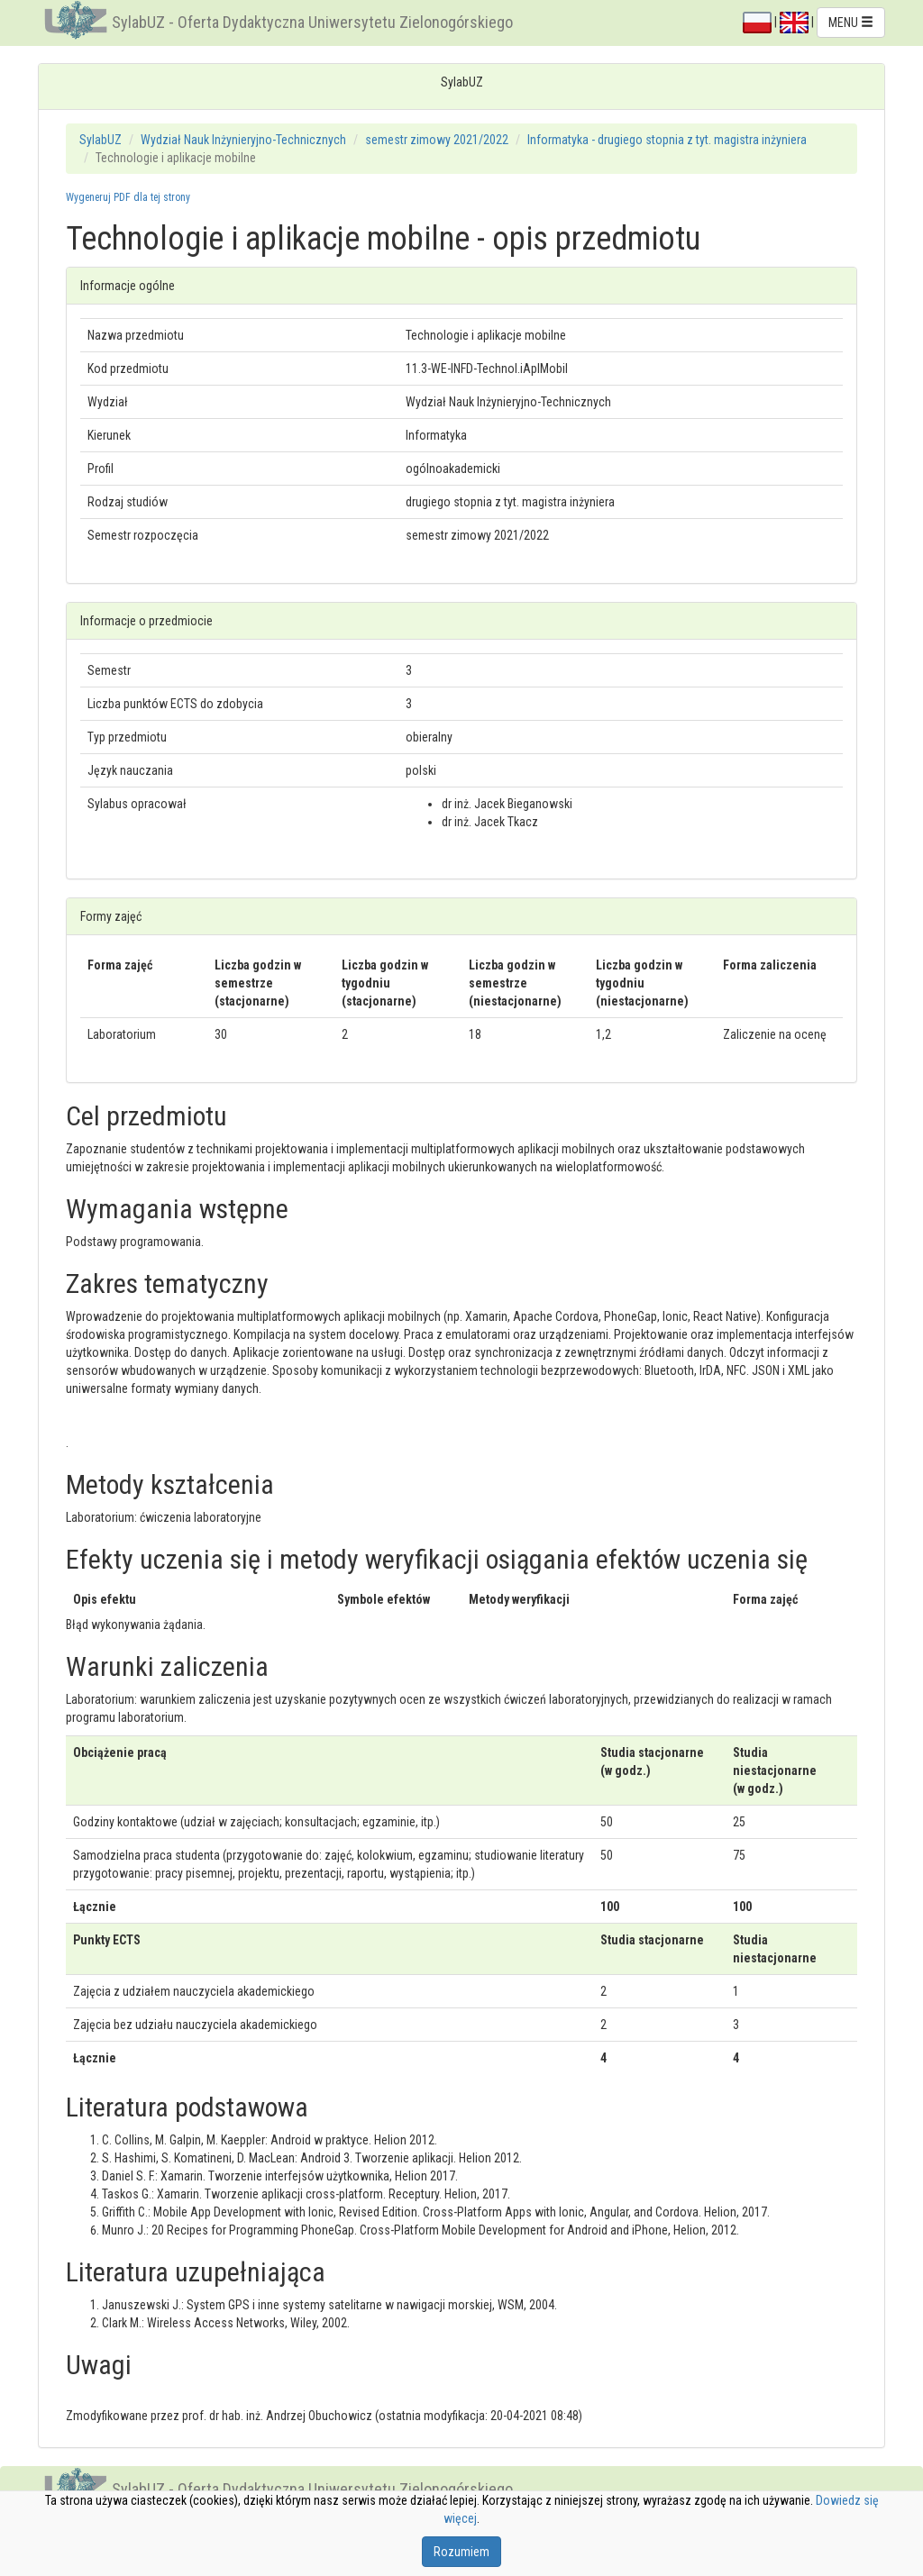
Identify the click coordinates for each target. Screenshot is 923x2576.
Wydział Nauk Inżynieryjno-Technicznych (243, 139)
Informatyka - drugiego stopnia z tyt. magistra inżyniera (667, 139)
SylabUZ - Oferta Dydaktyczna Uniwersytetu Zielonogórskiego (312, 22)
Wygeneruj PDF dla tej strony (128, 197)
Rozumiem (461, 2551)
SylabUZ (100, 139)
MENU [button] (850, 22)
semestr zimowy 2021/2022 (436, 139)
